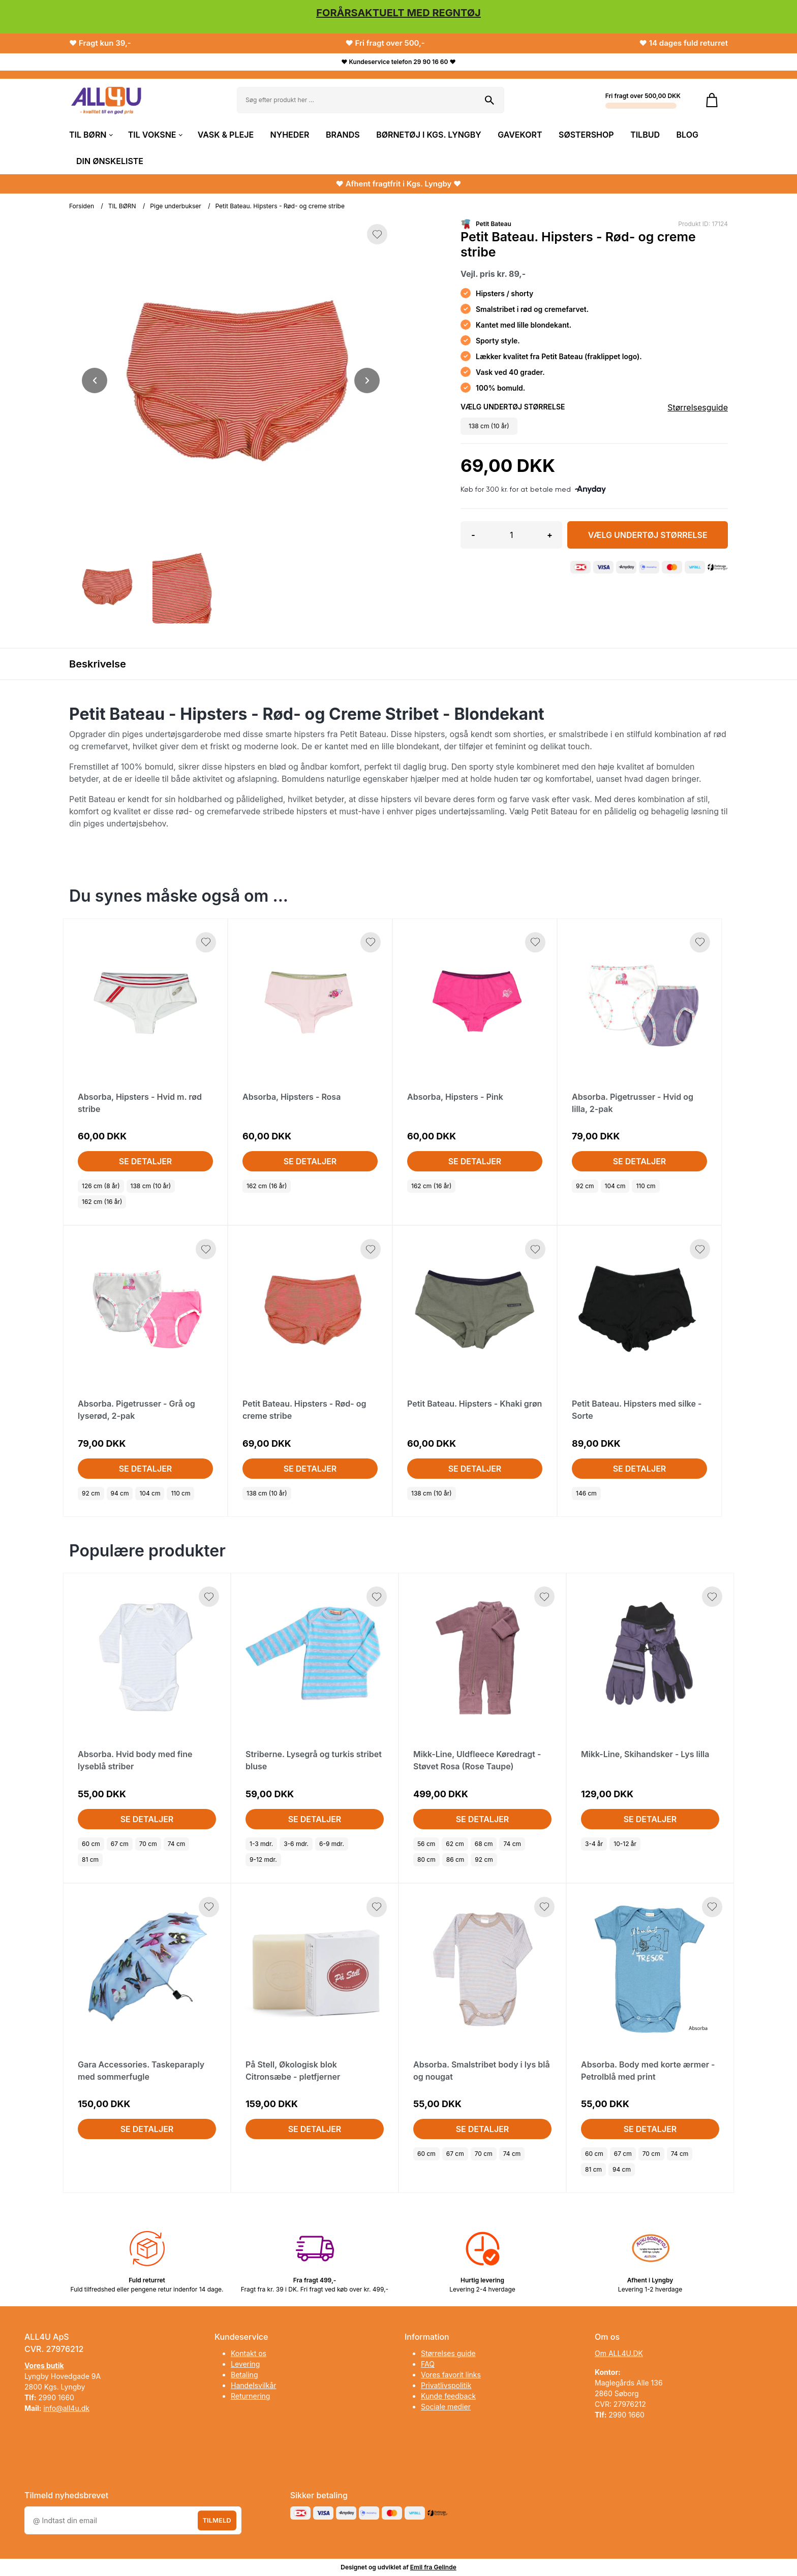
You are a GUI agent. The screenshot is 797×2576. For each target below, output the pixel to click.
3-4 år (594, 1844)
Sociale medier (446, 2406)
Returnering (250, 2396)
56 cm (426, 1844)
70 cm (148, 1844)
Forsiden (81, 206)
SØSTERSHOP (586, 135)
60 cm (91, 1844)
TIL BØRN (90, 135)
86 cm (455, 1859)
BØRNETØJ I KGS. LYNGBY (428, 135)
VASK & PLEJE (226, 135)
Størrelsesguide (697, 407)
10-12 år (625, 1844)
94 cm (120, 1493)
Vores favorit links (451, 2374)
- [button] (473, 535)
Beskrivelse (97, 664)
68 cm (484, 1844)
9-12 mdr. (263, 1859)
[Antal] (511, 535)
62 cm (455, 1844)
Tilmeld (217, 2520)
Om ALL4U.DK (619, 2353)
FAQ (428, 2364)
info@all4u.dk (66, 2408)
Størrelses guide (448, 2353)
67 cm (120, 1844)
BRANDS (343, 135)
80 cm (426, 1859)
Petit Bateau (493, 224)
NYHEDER (290, 135)
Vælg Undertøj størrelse (648, 535)
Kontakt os (248, 2353)
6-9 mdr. (331, 1844)
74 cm (177, 1844)
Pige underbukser (175, 206)
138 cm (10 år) (151, 1186)
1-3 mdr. (261, 1844)
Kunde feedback (448, 2396)
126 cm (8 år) (101, 1186)
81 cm (90, 1859)
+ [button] (550, 535)
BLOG (687, 135)
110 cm (645, 1186)
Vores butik (44, 2365)
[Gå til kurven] (712, 100)
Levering (245, 2364)
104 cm (615, 1186)
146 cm (586, 1493)
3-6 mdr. (296, 1844)
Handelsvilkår (254, 2385)
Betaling (244, 2374)
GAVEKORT (520, 135)
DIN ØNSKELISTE (109, 161)
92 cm (585, 1186)
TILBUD (645, 135)
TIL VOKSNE (154, 135)
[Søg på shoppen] (489, 100)
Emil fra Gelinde (433, 2567)
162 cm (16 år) (102, 1201)
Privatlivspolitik (446, 2385)
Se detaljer (145, 1161)
